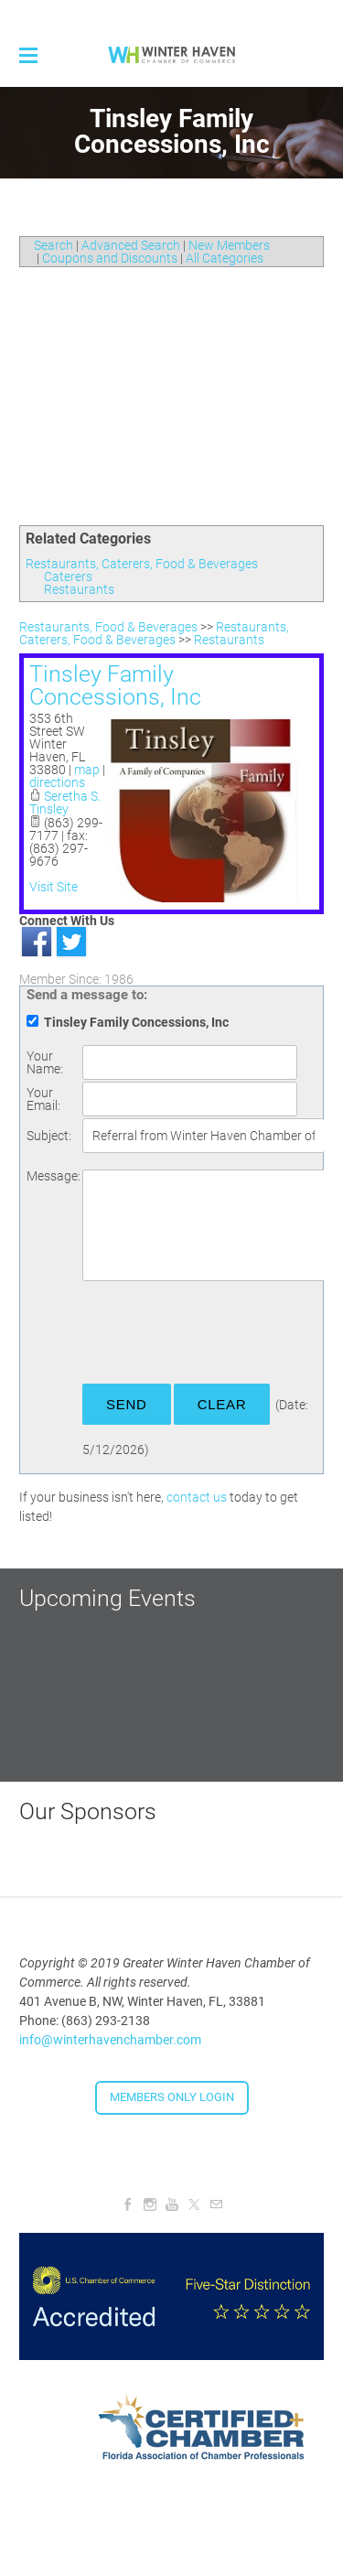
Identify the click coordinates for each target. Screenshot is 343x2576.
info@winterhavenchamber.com (110, 2039)
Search (53, 245)
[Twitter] (194, 2204)
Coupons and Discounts (109, 258)
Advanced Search (130, 245)
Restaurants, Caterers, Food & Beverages (142, 563)
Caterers (68, 576)
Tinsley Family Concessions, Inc (115, 685)
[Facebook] (128, 2204)
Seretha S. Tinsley (65, 802)
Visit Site (53, 886)
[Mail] (215, 2204)
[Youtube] (172, 2204)
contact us (196, 1497)
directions (57, 782)
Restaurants (79, 589)
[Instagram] (150, 2204)
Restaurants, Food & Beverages (108, 627)
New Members (229, 245)
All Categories (224, 258)
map (87, 769)
